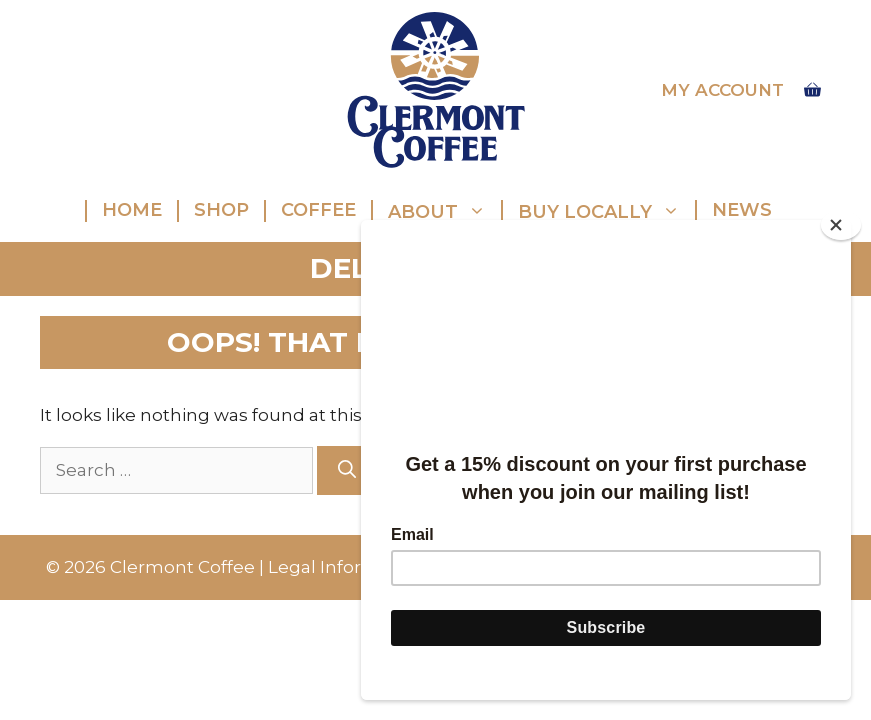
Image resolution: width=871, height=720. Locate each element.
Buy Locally (606, 211)
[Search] (347, 470)
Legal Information (346, 567)
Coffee (318, 210)
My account (722, 90)
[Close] (841, 225)
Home (132, 210)
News (742, 210)
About (444, 211)
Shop (221, 210)
